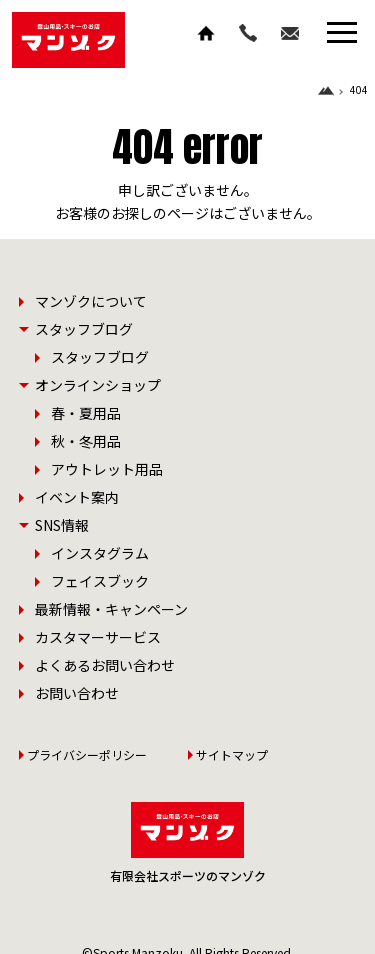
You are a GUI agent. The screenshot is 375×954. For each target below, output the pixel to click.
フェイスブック (100, 581)
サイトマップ (232, 754)
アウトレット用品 (107, 469)
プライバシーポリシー (87, 754)
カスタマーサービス (98, 637)
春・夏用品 (86, 413)
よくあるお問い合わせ (105, 665)
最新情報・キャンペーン (111, 609)
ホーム (206, 33)
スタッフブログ (100, 357)
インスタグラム (100, 553)
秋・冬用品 (86, 441)
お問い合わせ (290, 33)
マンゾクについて (91, 301)
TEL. (248, 33)
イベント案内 (77, 497)
